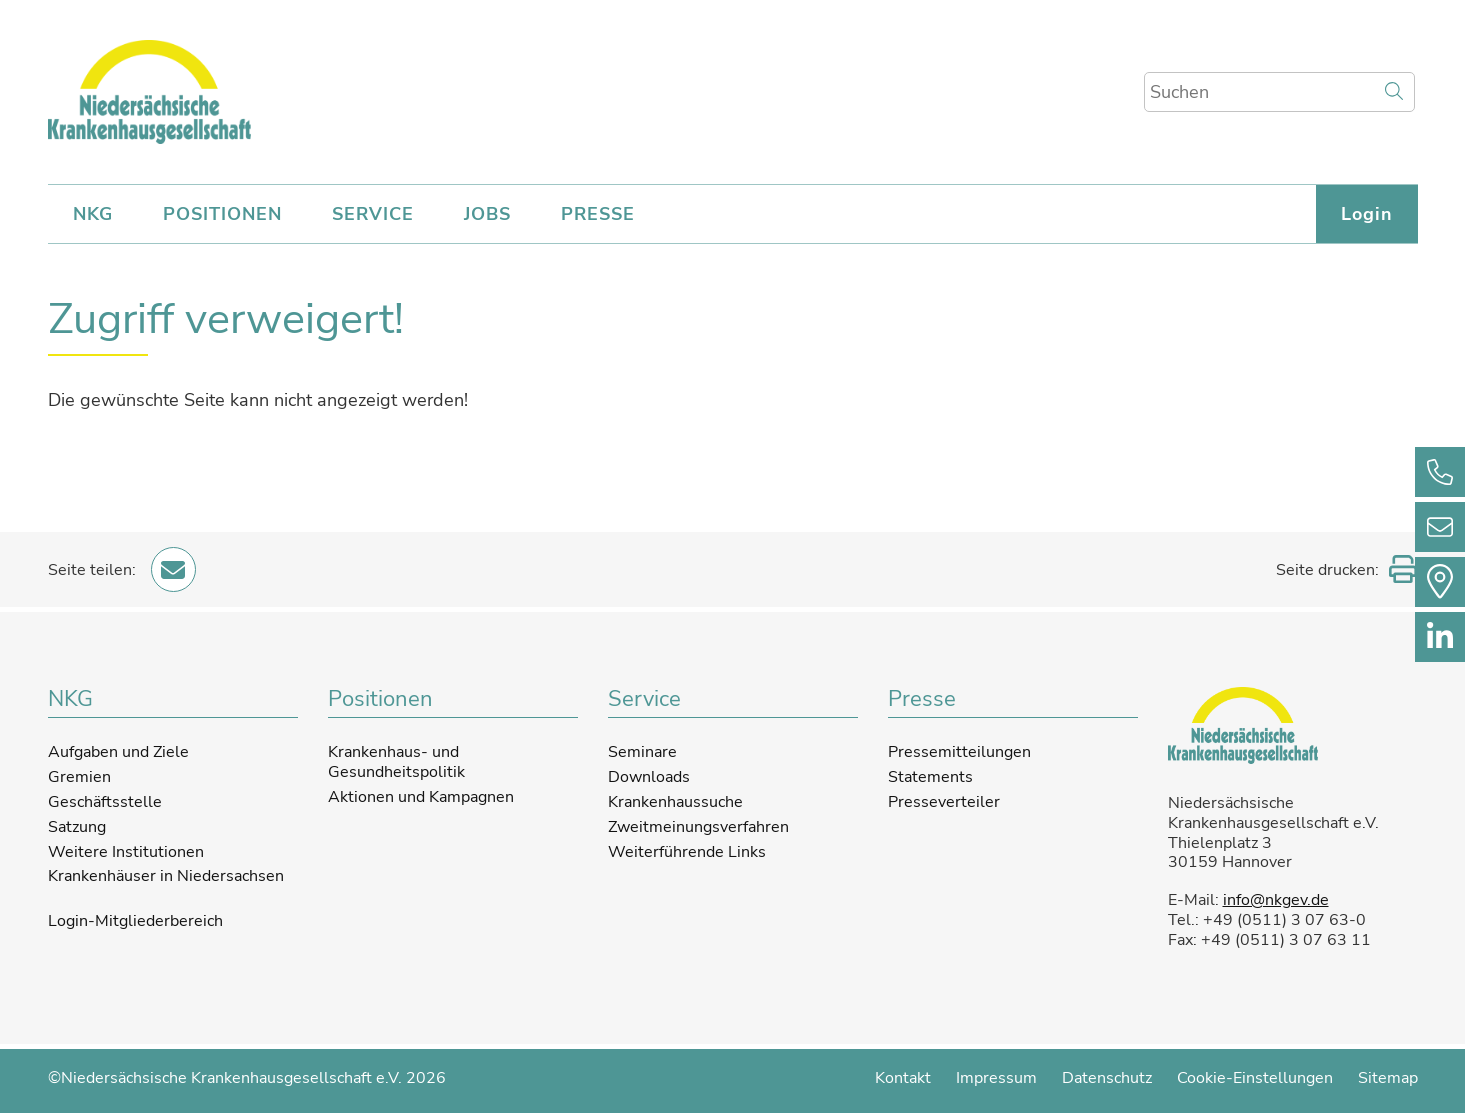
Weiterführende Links (687, 852)
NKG (93, 214)
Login (1367, 214)
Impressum (996, 1078)
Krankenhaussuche (675, 802)
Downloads (649, 777)
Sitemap (1388, 1078)
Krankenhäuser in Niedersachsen (166, 876)
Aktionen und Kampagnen (421, 797)
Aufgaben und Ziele (118, 752)
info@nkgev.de (1276, 900)
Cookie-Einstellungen (1255, 1078)
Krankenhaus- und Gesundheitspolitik (396, 762)
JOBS (487, 214)
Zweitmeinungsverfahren (698, 827)
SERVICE (373, 214)
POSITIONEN (222, 214)
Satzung (77, 827)
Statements (930, 777)
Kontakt (903, 1078)
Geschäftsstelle (105, 802)
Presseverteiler (944, 802)
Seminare (642, 752)
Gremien (79, 777)
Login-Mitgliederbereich (135, 922)
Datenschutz (1107, 1078)
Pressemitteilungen (959, 752)
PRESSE (598, 214)
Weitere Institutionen (126, 852)
